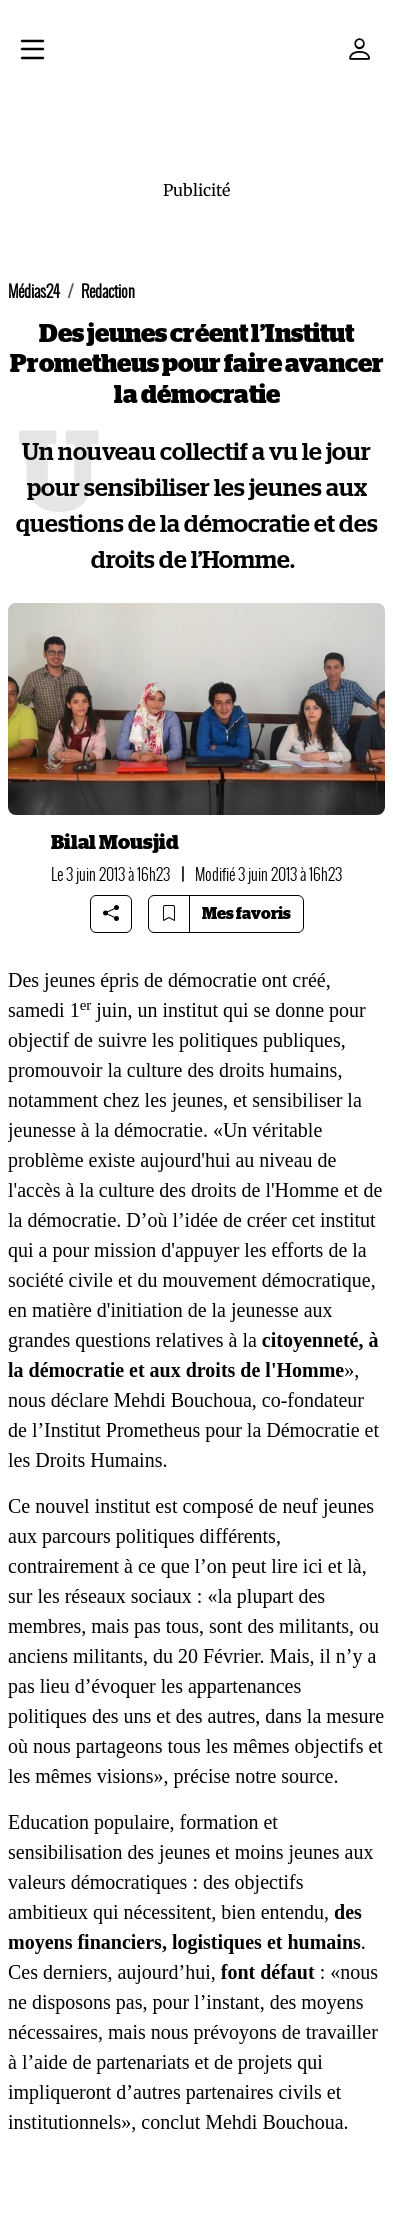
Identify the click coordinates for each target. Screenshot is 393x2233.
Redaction (108, 291)
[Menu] (32, 52)
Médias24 (34, 291)
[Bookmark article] (169, 914)
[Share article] (111, 914)
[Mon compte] (360, 49)
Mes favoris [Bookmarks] (246, 914)
